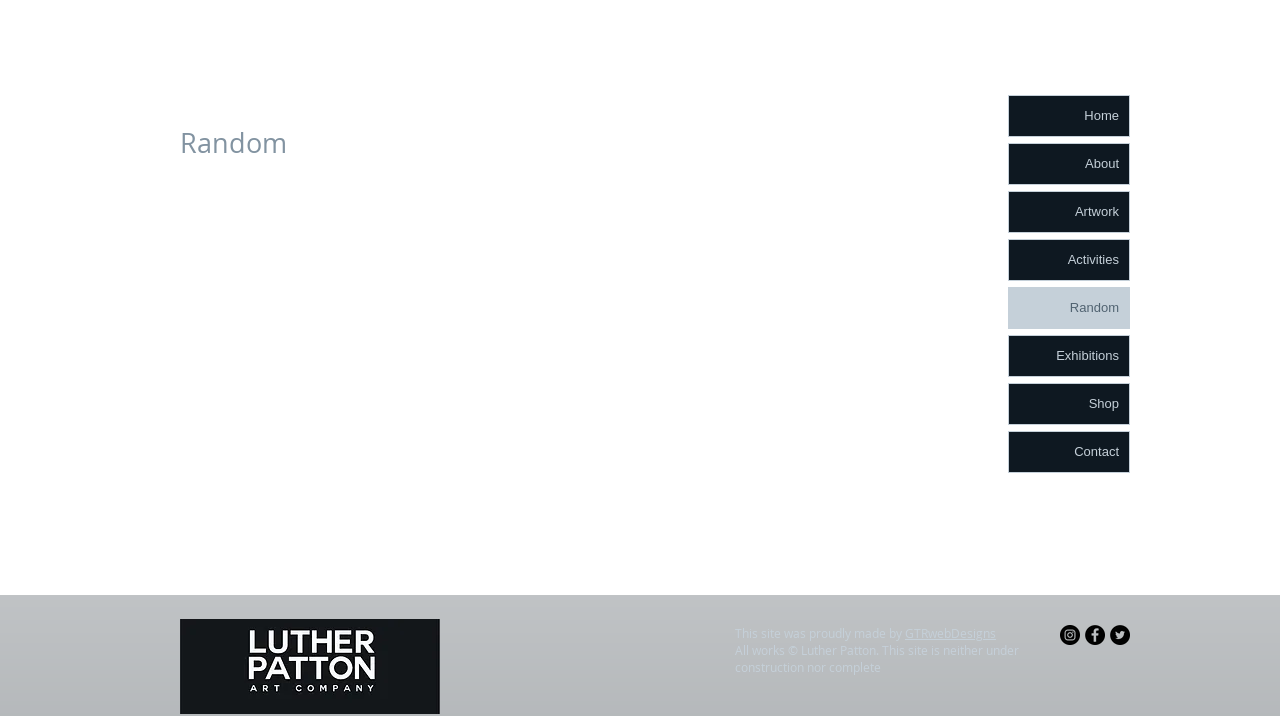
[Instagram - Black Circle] (1070, 635)
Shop (1104, 403)
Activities (1093, 259)
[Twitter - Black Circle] (1120, 635)
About (1102, 163)
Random (1094, 307)
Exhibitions (1087, 355)
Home (1101, 115)
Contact (1096, 451)
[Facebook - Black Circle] (1095, 635)
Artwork (1097, 211)
